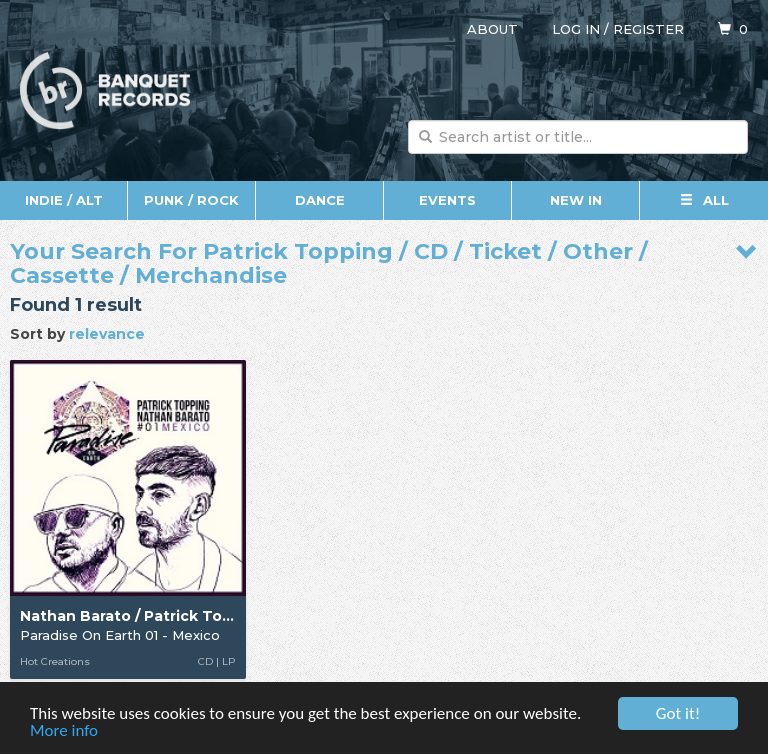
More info (64, 731)
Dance (320, 200)
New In (576, 200)
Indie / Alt (64, 200)
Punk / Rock (191, 200)
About (492, 29)
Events (447, 200)
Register (648, 29)
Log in (576, 29)
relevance (107, 334)
